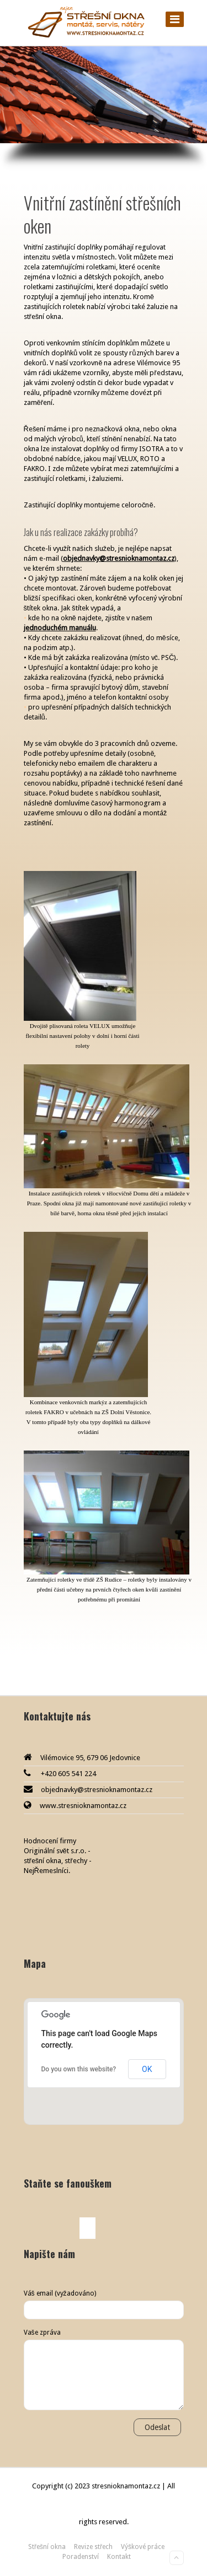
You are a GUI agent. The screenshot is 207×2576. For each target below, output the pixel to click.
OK (147, 2069)
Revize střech (93, 2547)
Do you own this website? (78, 2069)
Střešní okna (47, 2547)
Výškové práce (142, 2547)
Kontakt (119, 2557)
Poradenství (80, 2557)
